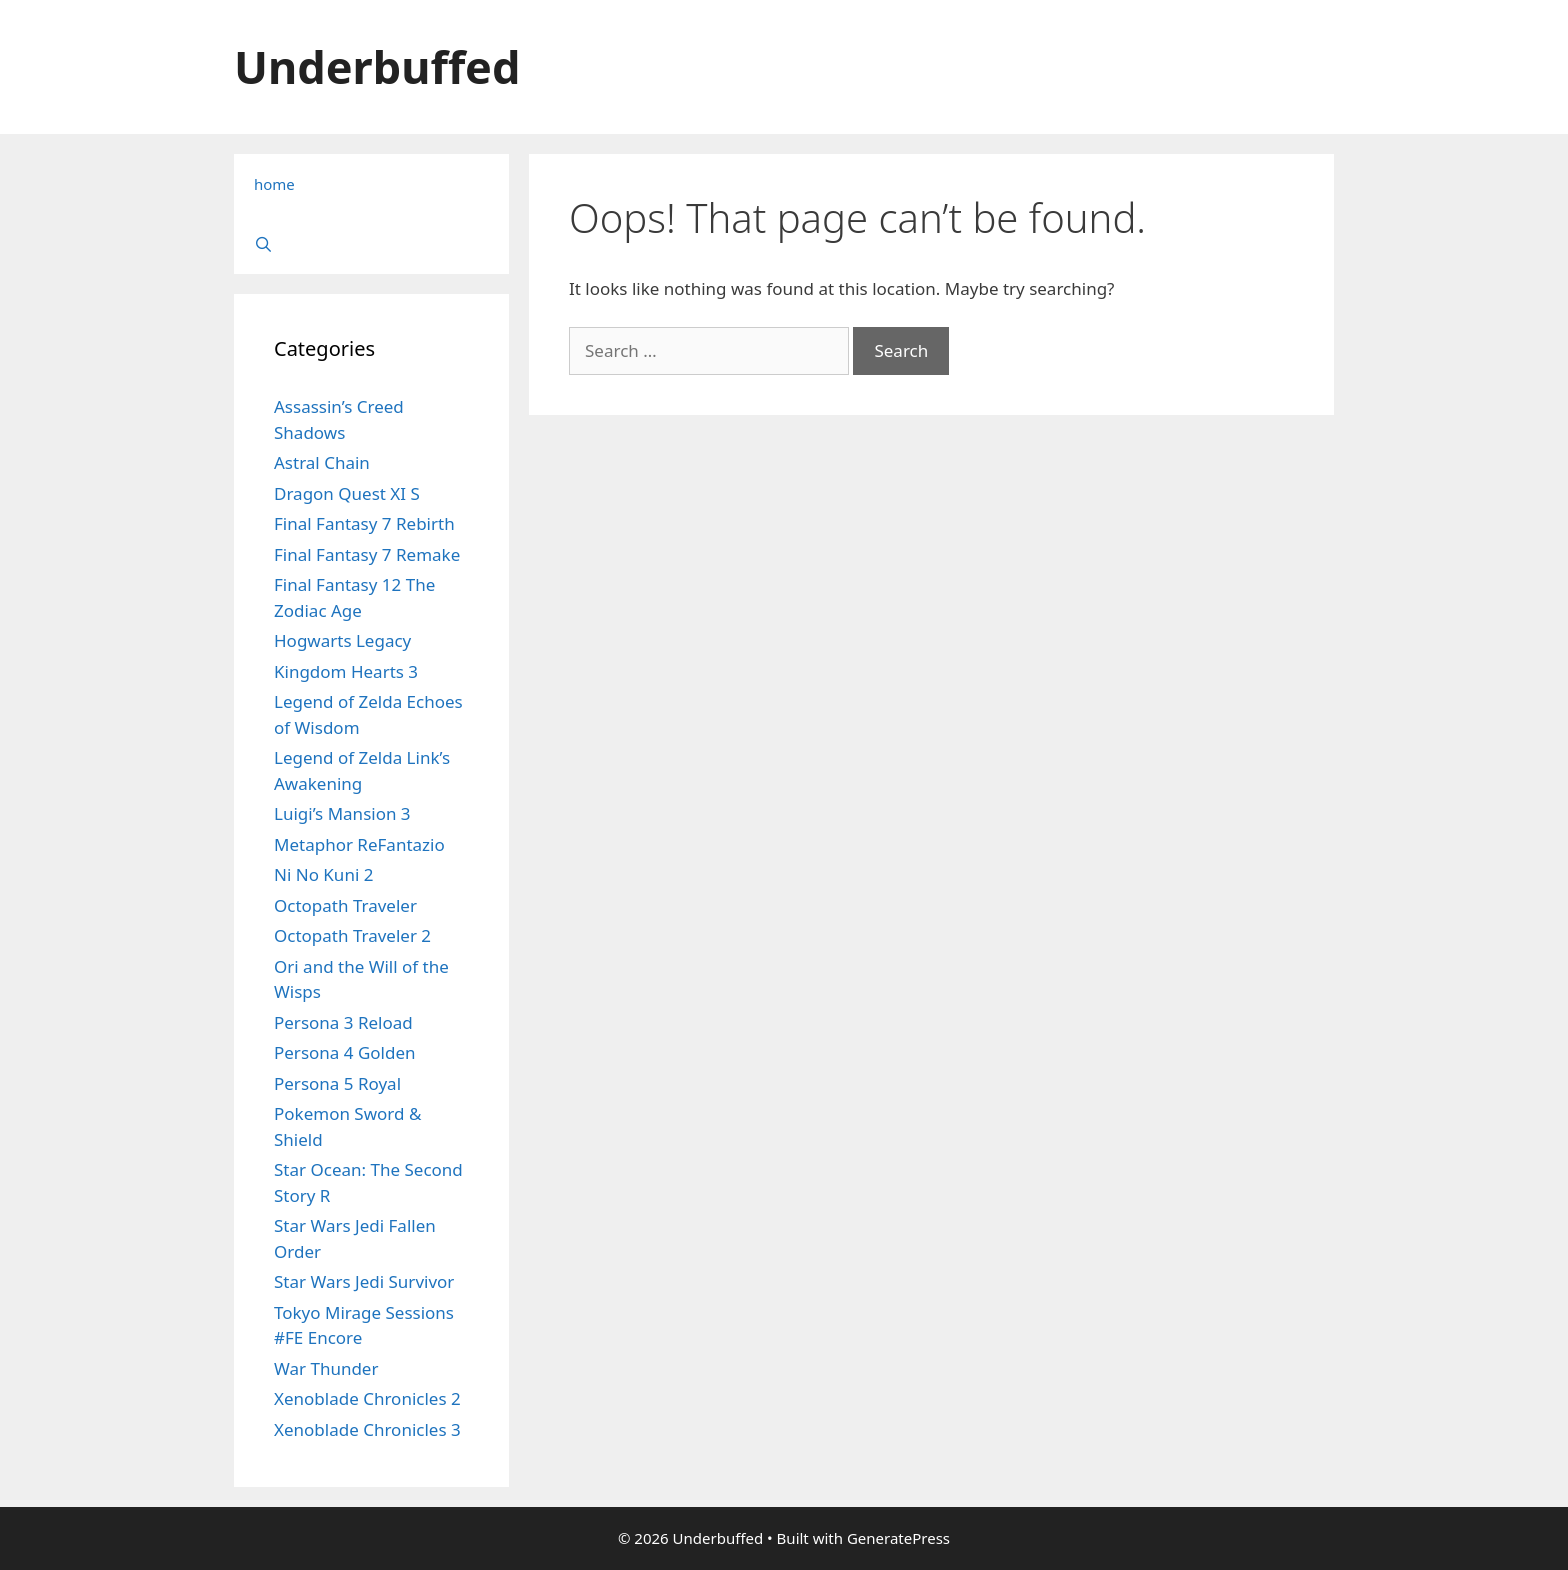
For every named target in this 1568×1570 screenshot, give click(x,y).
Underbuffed (377, 66)
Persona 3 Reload (343, 1022)
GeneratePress (898, 1538)
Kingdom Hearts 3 (346, 671)
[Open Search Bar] (371, 244)
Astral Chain (322, 462)
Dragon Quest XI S (347, 493)
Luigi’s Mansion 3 (342, 813)
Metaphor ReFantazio (359, 844)
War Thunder (326, 1368)
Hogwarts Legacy (342, 640)
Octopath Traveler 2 (352, 935)
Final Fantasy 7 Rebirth (364, 523)
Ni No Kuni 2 (323, 874)
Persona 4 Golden (345, 1052)
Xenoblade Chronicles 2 (367, 1398)
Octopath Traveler (345, 905)
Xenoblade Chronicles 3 (367, 1429)
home (274, 184)
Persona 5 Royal (337, 1083)
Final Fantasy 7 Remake (367, 554)
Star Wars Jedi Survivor (364, 1281)
